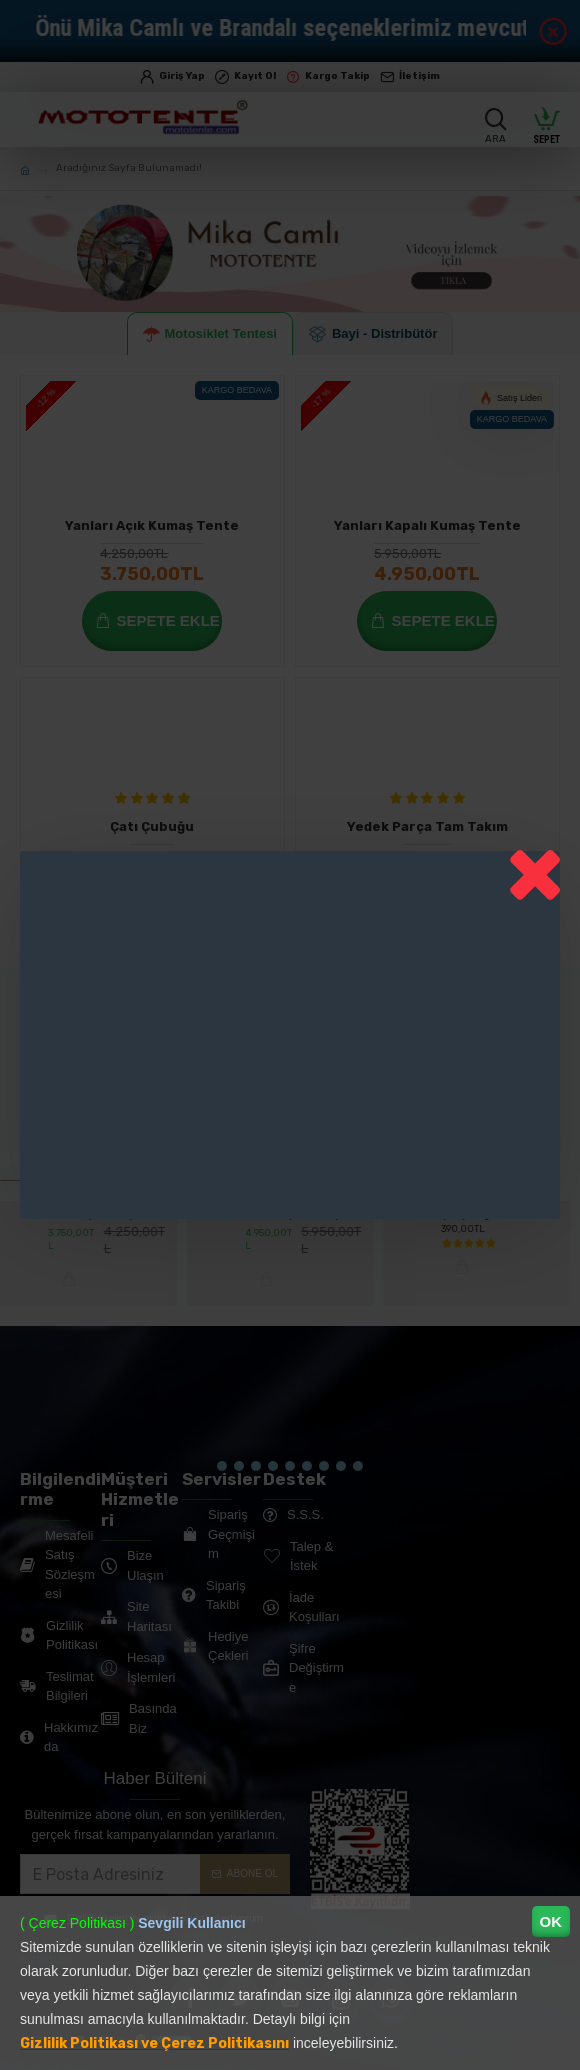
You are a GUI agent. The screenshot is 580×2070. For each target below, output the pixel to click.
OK (551, 1921)
